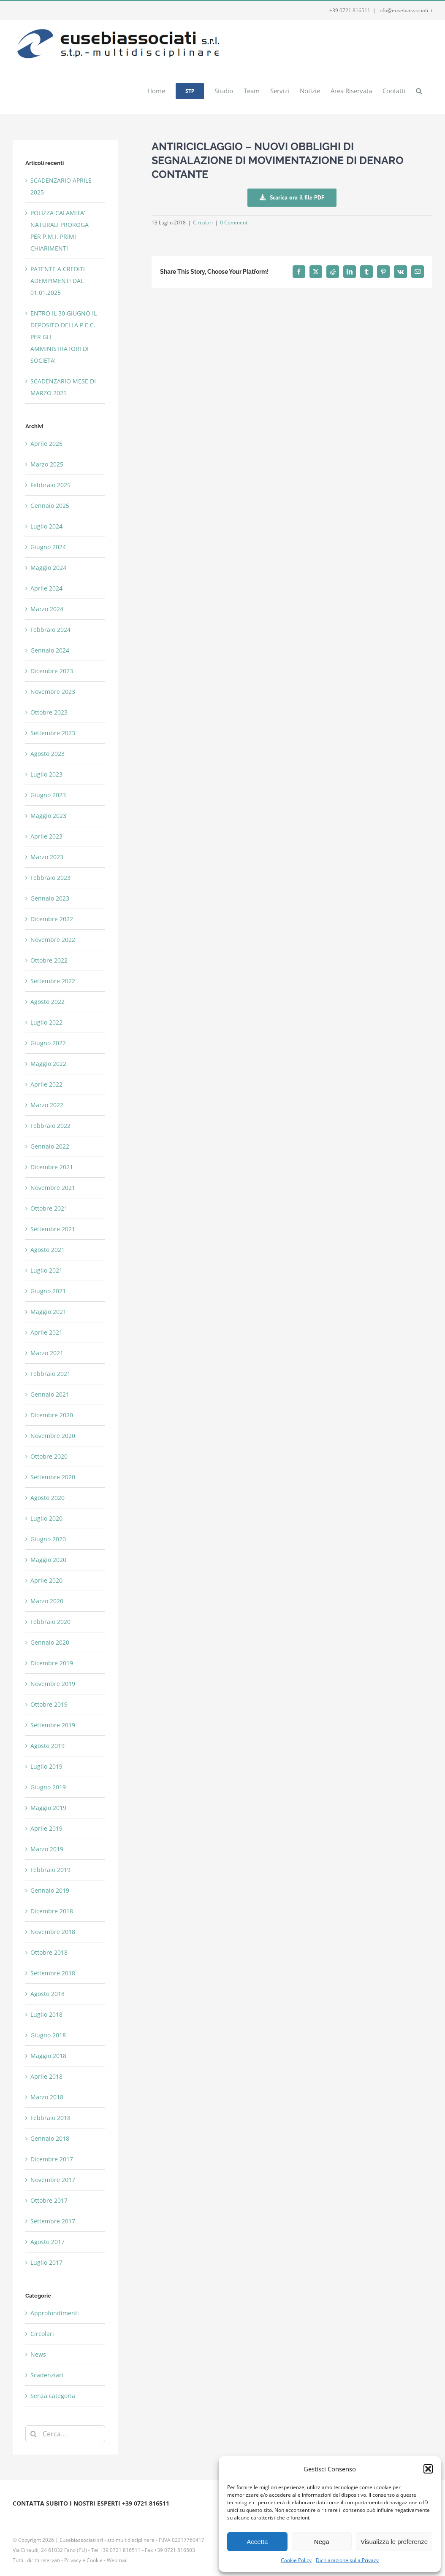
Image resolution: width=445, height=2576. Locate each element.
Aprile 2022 (46, 1084)
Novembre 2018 (52, 1932)
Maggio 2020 (48, 1560)
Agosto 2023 (47, 754)
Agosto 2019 (47, 1746)
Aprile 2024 (46, 588)
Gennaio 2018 (49, 2138)
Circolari (203, 222)
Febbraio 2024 (50, 630)
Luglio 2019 (46, 1766)
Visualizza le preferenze (394, 2541)
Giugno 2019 (48, 1787)
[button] (428, 2469)
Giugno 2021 (48, 1291)
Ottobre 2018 (49, 1952)
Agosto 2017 (47, 2242)
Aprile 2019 (46, 1828)
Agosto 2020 (47, 1498)
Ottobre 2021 (49, 1208)
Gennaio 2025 (49, 506)
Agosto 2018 (47, 1994)
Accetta (257, 2541)
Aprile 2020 (46, 1580)
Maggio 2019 (48, 1808)
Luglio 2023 (46, 774)
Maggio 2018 (48, 2056)
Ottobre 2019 (49, 1704)
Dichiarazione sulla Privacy (347, 2560)
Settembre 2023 (52, 733)
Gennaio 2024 (49, 650)
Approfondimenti (54, 2313)
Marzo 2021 (46, 1353)
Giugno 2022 (48, 1043)
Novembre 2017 (52, 2180)
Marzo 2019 (46, 1849)
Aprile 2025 (46, 444)
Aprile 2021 (46, 1332)
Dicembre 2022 (51, 919)
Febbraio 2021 (50, 1374)
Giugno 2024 (48, 547)
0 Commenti (234, 222)
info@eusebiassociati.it (405, 10)
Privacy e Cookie (83, 2560)
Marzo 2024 (46, 609)
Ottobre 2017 (49, 2200)
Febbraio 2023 (50, 878)
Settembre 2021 (52, 1229)
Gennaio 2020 (49, 1642)
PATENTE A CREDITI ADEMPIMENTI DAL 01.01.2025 (57, 281)
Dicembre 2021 (51, 1167)
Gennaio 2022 (49, 1146)
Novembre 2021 (52, 1188)
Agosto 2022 (47, 1002)
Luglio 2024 (46, 526)
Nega (321, 2541)
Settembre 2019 (52, 1725)
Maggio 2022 (48, 1064)
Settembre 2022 (52, 981)
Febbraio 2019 (50, 1870)
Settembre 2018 (52, 1973)
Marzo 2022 (46, 1105)
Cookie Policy (296, 2560)
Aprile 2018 (46, 2076)
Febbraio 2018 (50, 2118)
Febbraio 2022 (50, 1126)
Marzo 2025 (46, 464)
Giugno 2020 (48, 1539)
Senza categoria (52, 2396)
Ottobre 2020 (49, 1456)
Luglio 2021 (46, 1270)
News (38, 2354)
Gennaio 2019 (49, 1890)
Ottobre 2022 (49, 960)
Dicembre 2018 (51, 1911)
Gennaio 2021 (49, 1394)
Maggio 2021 (48, 1312)
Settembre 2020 (52, 1477)
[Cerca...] (65, 2433)
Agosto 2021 (47, 1250)
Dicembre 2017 (51, 2159)
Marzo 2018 (46, 2097)
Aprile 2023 (46, 836)
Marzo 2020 (46, 1601)
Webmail (117, 2560)
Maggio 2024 (48, 568)
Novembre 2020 (52, 1436)
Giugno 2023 (48, 795)
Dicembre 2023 (51, 671)
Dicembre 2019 (51, 1663)
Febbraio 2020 (50, 1622)
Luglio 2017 (46, 2262)
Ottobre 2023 (49, 712)
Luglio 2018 (46, 2014)
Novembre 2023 (52, 692)
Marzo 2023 (46, 857)
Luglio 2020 (46, 1518)
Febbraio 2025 (50, 485)
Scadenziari (46, 2375)
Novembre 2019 (52, 1684)
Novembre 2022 (52, 940)
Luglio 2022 (46, 1022)
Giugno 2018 (48, 2035)
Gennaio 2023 (49, 898)
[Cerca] (33, 2433)
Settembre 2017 (52, 2221)
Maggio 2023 (48, 816)
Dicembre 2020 (51, 1415)
